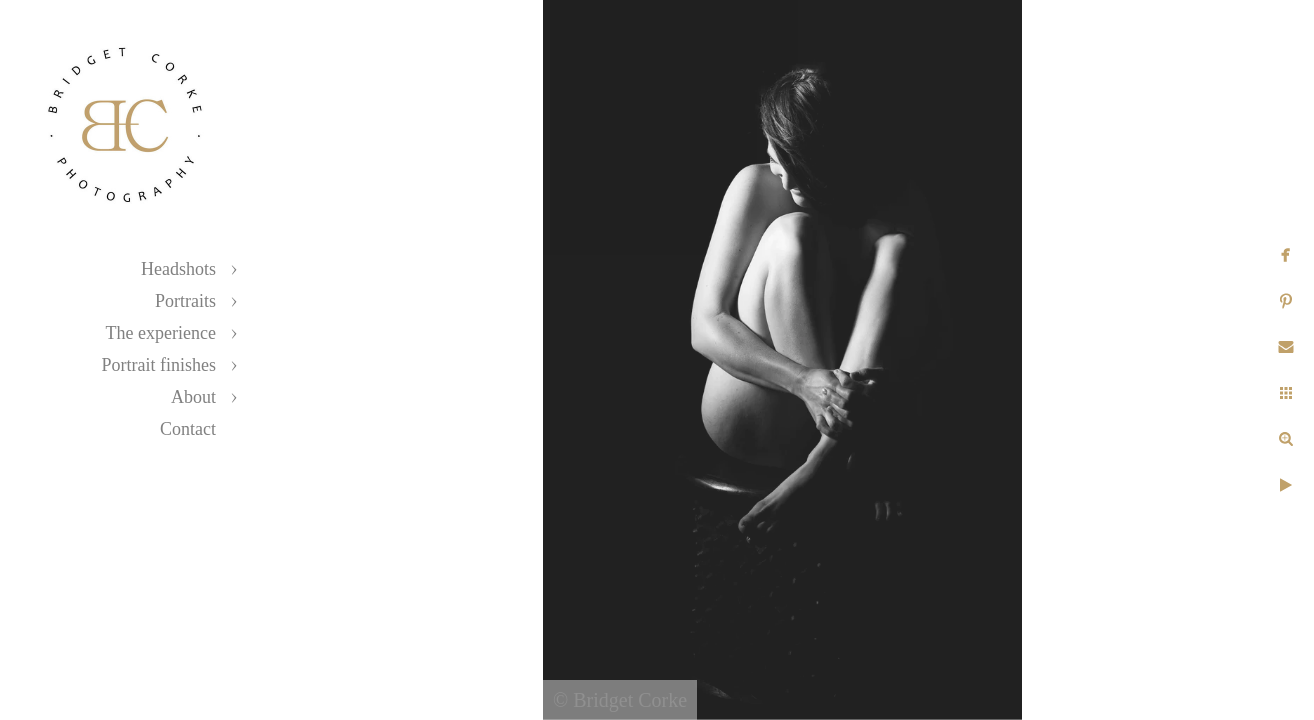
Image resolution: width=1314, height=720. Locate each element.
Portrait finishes (159, 365)
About (193, 397)
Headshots (178, 269)
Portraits (185, 301)
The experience (161, 333)
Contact (188, 429)
